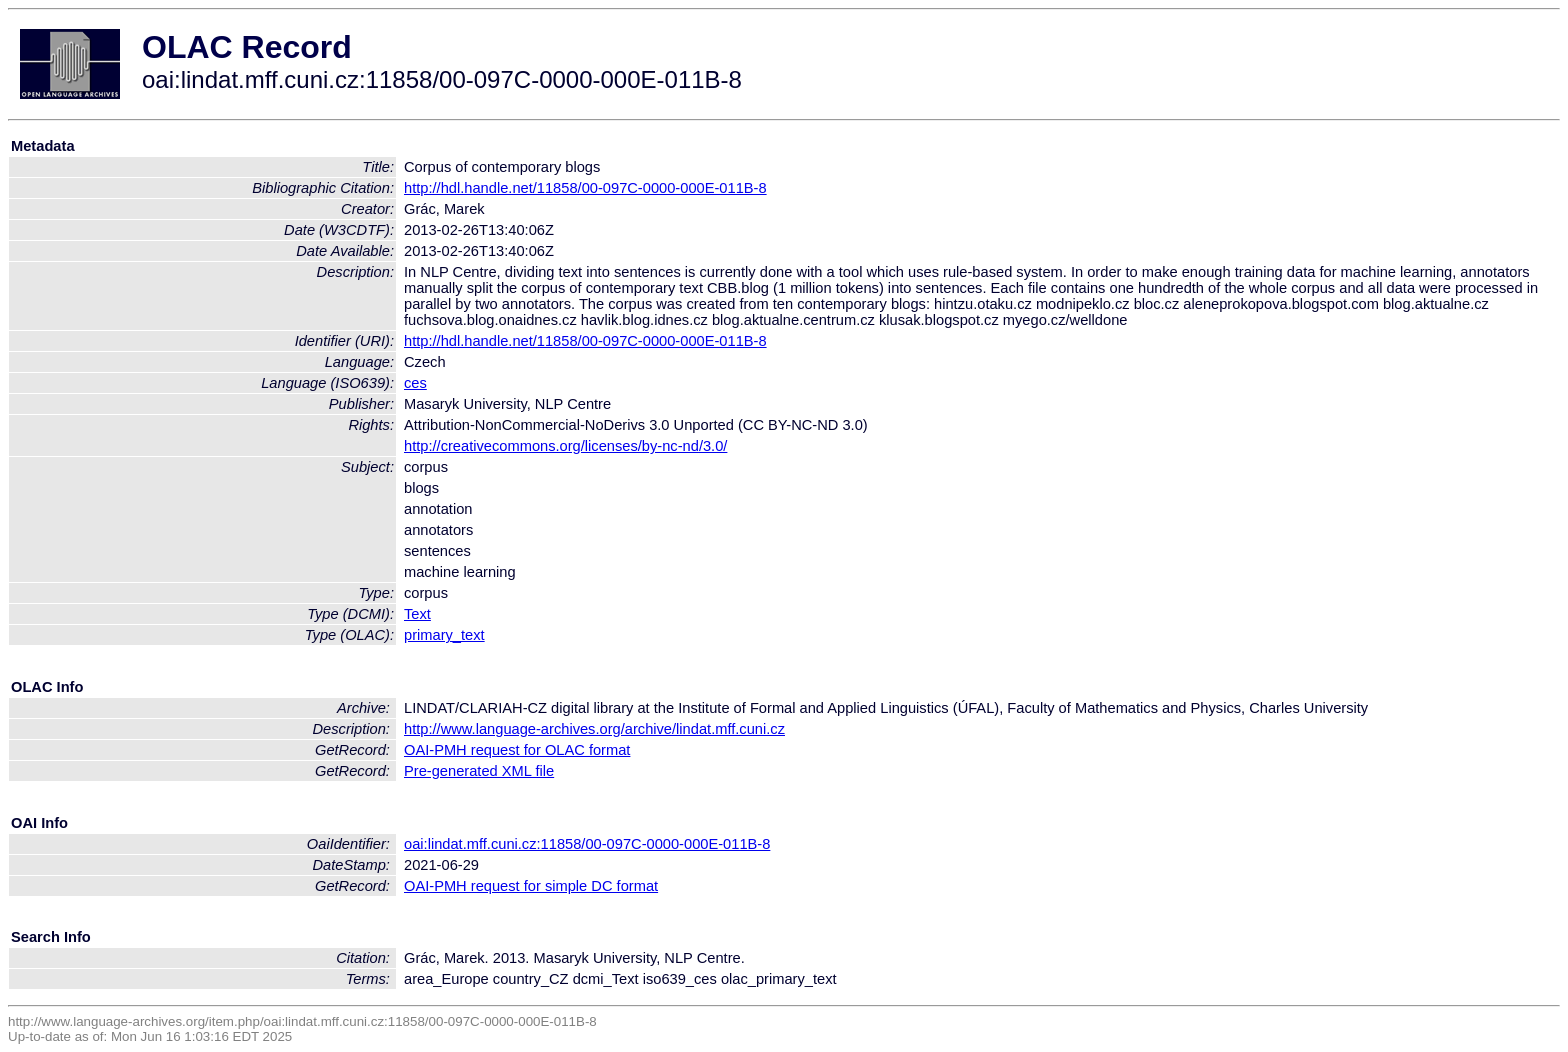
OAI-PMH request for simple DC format (531, 886)
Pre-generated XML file (479, 771)
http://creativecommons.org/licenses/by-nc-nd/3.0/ (565, 446)
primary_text (444, 635)
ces (415, 383)
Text (417, 614)
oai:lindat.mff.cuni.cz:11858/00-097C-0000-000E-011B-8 (587, 844)
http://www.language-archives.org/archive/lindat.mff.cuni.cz (594, 729)
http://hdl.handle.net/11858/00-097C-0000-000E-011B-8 (585, 188)
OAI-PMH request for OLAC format (517, 750)
